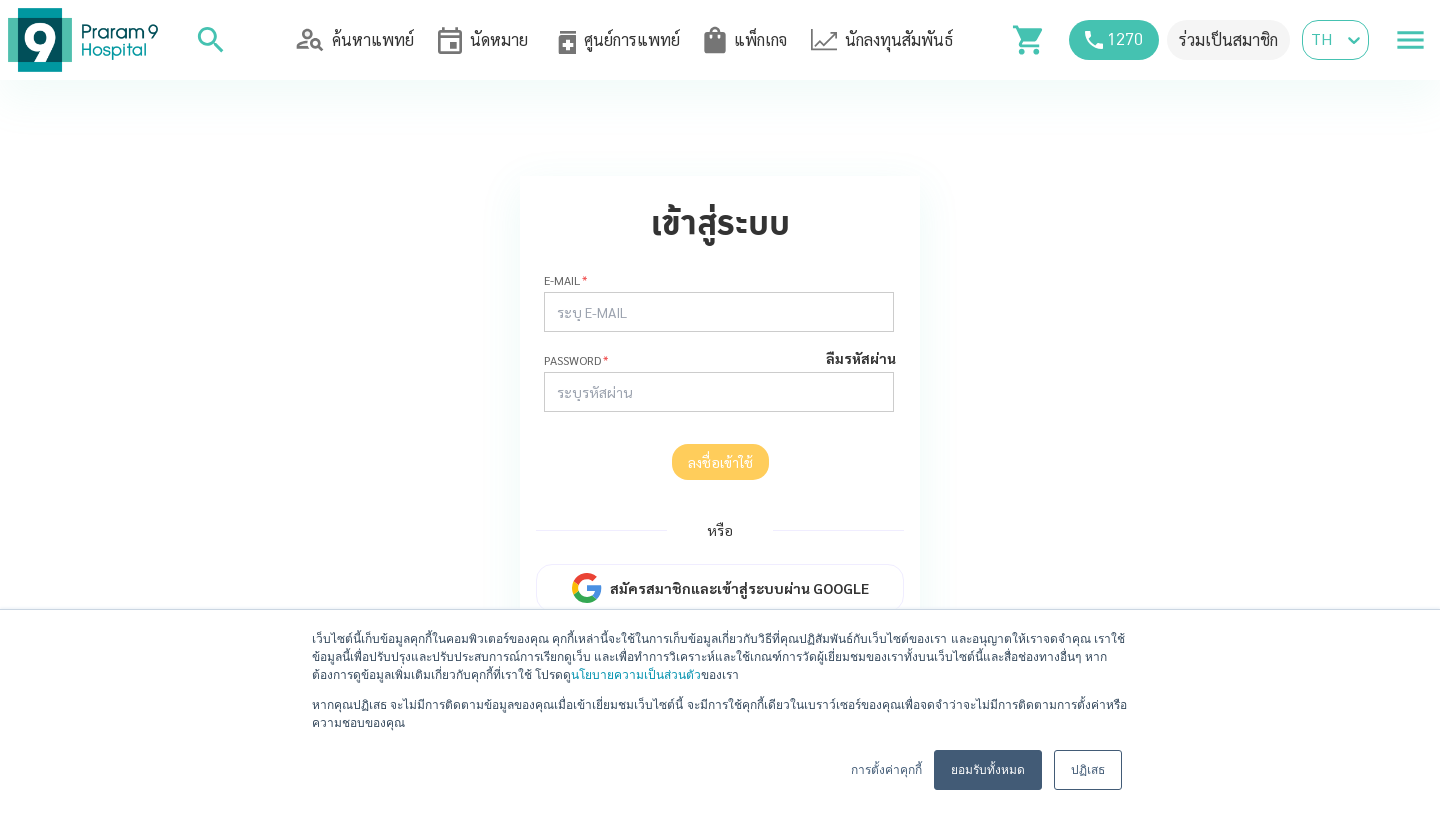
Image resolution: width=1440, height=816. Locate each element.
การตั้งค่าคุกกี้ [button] (886, 770)
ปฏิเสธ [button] (1088, 770)
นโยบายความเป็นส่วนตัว (636, 675)
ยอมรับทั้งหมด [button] (988, 770)
